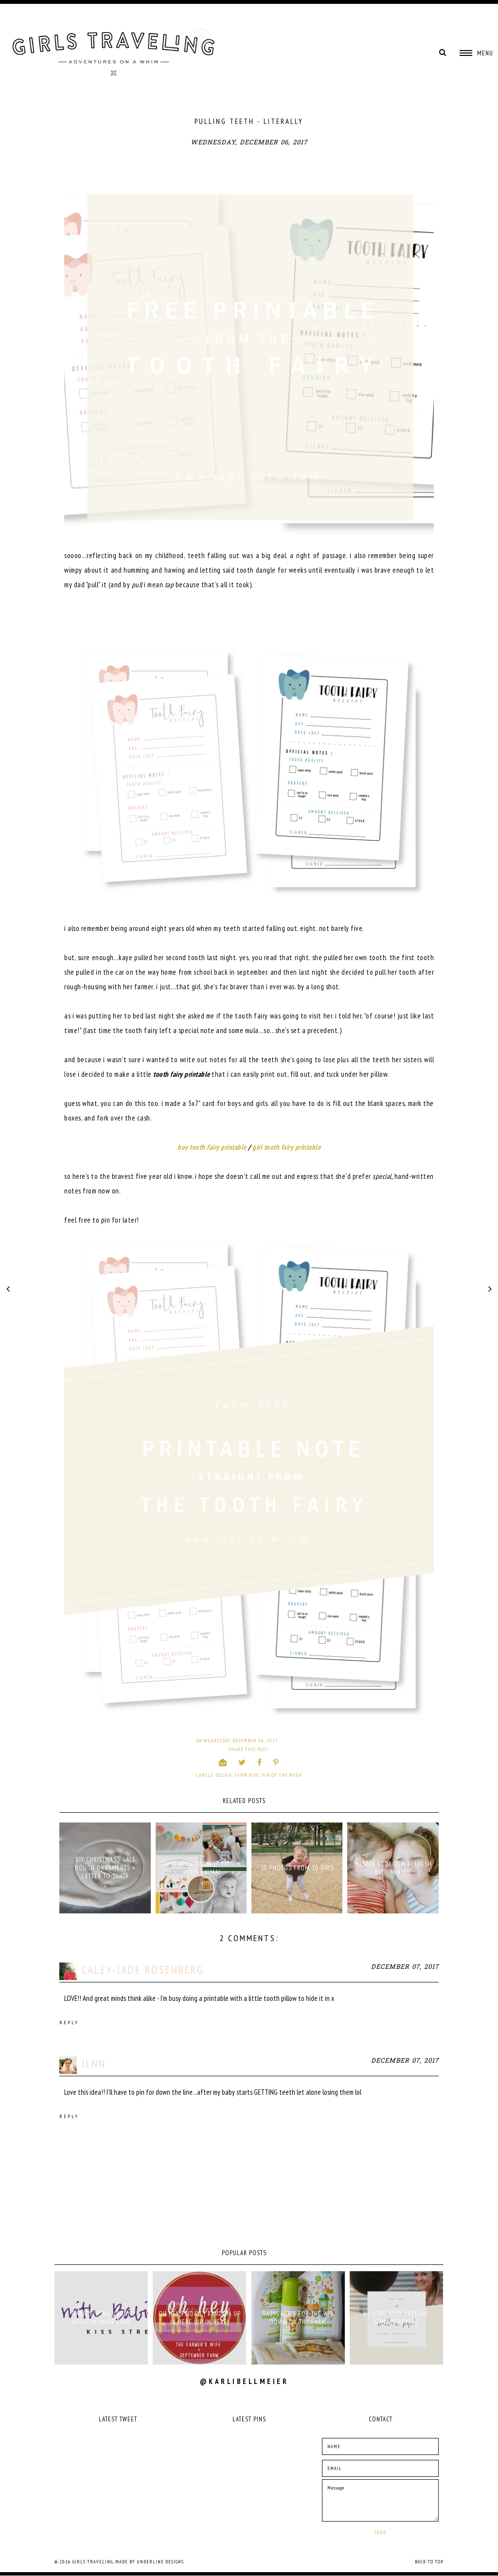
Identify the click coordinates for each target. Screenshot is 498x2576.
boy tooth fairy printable (212, 1147)
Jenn (94, 2063)
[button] (476, 53)
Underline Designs (160, 2561)
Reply (69, 2022)
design (224, 1775)
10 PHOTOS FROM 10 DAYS (297, 1868)
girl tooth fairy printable (286, 1147)
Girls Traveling (92, 2561)
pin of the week (282, 1775)
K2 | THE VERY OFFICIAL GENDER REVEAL (396, 2318)
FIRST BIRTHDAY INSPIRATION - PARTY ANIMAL (201, 1868)
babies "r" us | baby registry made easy (101, 2318)
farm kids (246, 1775)
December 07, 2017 (405, 1967)
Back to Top (429, 2561)
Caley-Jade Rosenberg (143, 1970)
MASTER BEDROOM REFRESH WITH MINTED (393, 1868)
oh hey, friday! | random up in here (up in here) (200, 2318)
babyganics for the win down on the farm (298, 2318)
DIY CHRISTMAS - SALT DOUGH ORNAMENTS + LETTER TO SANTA (105, 1868)
